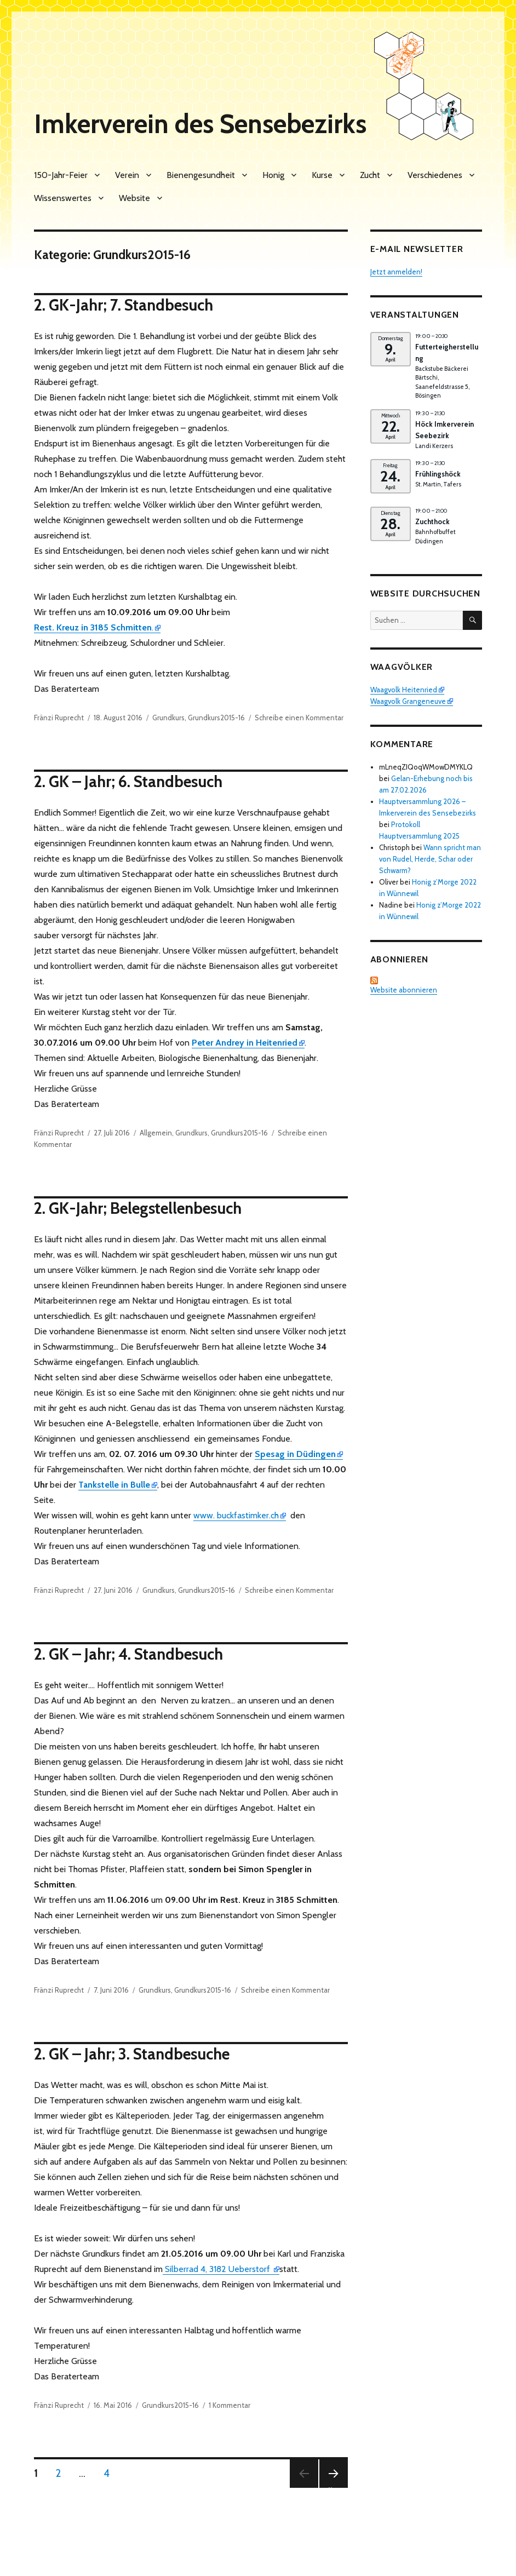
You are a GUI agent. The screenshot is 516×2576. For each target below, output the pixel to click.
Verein (127, 175)
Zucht (370, 175)
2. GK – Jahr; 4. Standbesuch (128, 1653)
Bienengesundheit (201, 175)
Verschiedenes (435, 175)
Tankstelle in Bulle (114, 1484)
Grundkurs (168, 717)
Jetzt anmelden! (396, 271)
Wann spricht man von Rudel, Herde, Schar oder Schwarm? (430, 859)
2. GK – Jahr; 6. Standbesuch (128, 781)
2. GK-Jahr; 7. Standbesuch (123, 304)
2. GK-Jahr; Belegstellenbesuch (138, 1208)
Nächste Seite (333, 2487)
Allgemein (156, 1132)
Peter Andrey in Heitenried (244, 1042)
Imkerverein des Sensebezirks (200, 124)
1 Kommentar (229, 2405)
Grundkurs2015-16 (216, 717)
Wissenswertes (62, 198)
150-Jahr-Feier (61, 175)
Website (134, 198)
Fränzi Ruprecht (59, 717)
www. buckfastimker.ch (236, 1515)
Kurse (322, 175)
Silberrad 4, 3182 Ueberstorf (217, 2269)
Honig (273, 175)
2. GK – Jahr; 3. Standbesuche (132, 2053)
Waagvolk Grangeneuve (408, 701)
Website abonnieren (403, 985)
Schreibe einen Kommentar (299, 717)
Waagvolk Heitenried (403, 689)
